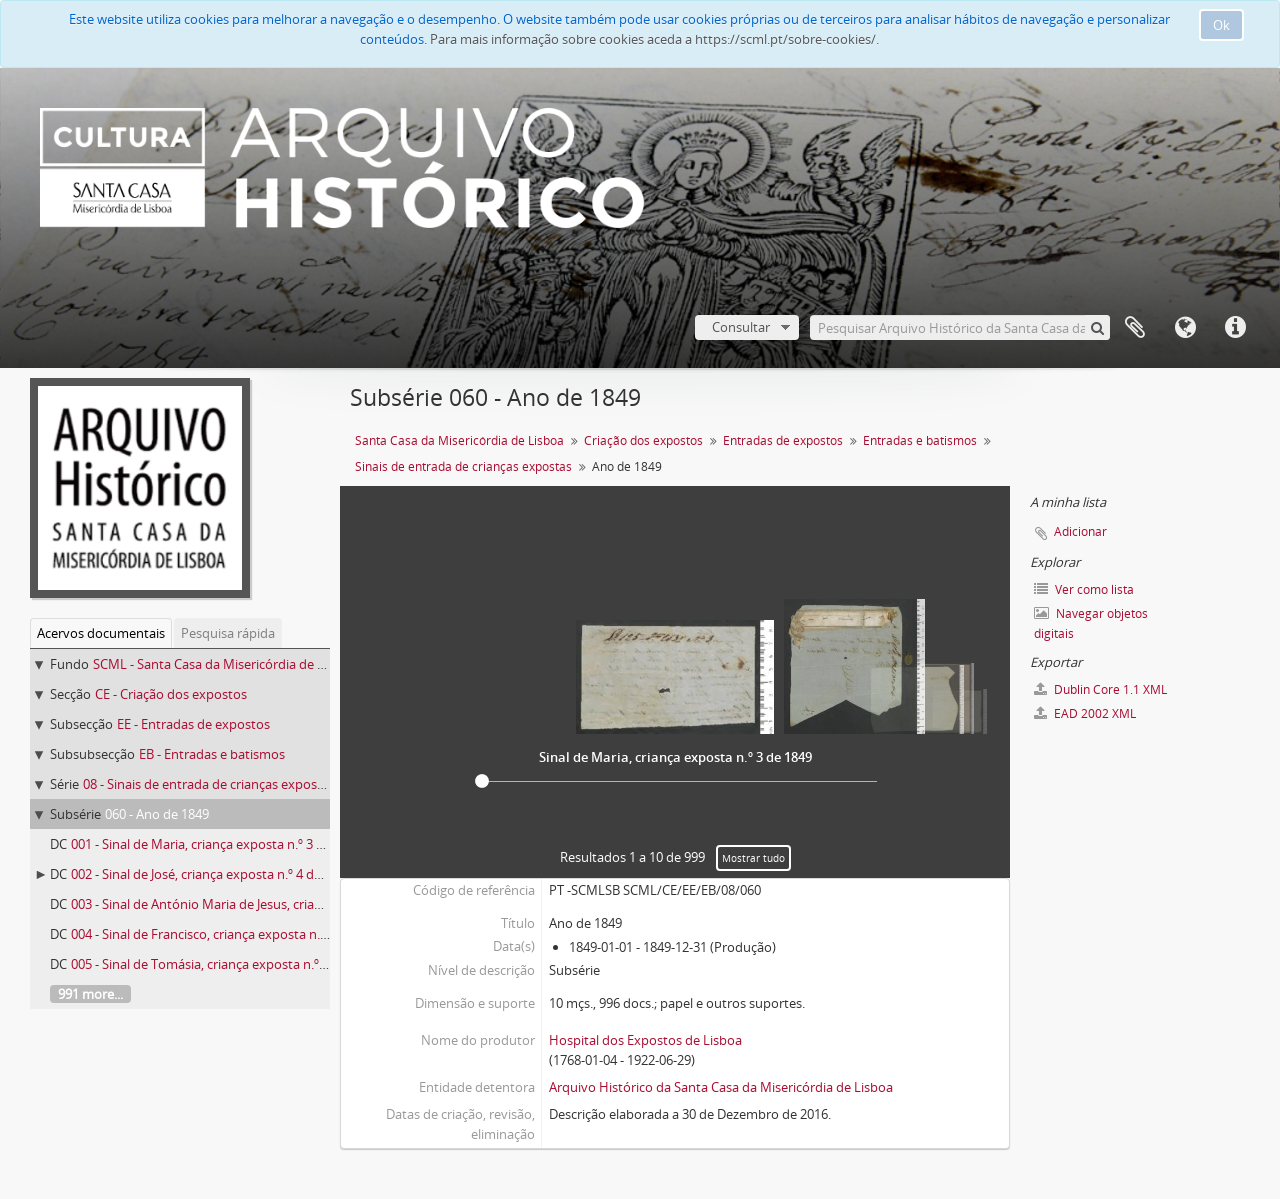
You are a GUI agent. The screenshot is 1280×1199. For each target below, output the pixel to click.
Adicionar (1080, 531)
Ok (1221, 25)
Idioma (1185, 328)
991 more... (90, 994)
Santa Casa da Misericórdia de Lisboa (459, 440)
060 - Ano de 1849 (157, 814)
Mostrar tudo (753, 858)
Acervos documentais (101, 633)
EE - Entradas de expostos (193, 724)
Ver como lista (1084, 589)
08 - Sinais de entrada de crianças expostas (209, 784)
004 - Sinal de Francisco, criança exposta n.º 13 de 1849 (231, 934)
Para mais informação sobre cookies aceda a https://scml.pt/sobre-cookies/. (654, 39)
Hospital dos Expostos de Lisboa (645, 1040)
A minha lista (1135, 328)
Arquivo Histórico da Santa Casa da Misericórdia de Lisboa (721, 1087)
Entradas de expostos (783, 440)
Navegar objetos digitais (1091, 623)
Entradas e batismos (920, 440)
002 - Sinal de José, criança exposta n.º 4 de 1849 (211, 874)
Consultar (741, 327)
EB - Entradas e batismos (212, 754)
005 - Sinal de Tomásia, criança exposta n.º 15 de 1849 (228, 964)
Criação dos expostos (643, 440)
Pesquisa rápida (228, 633)
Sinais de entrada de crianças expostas (463, 466)
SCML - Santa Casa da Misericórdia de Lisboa (224, 664)
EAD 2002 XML (1085, 713)
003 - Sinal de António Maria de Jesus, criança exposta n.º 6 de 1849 (267, 904)
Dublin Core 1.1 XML (1100, 689)
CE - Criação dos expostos (171, 694)
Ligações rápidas (1235, 328)
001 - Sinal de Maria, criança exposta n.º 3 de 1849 (216, 844)
